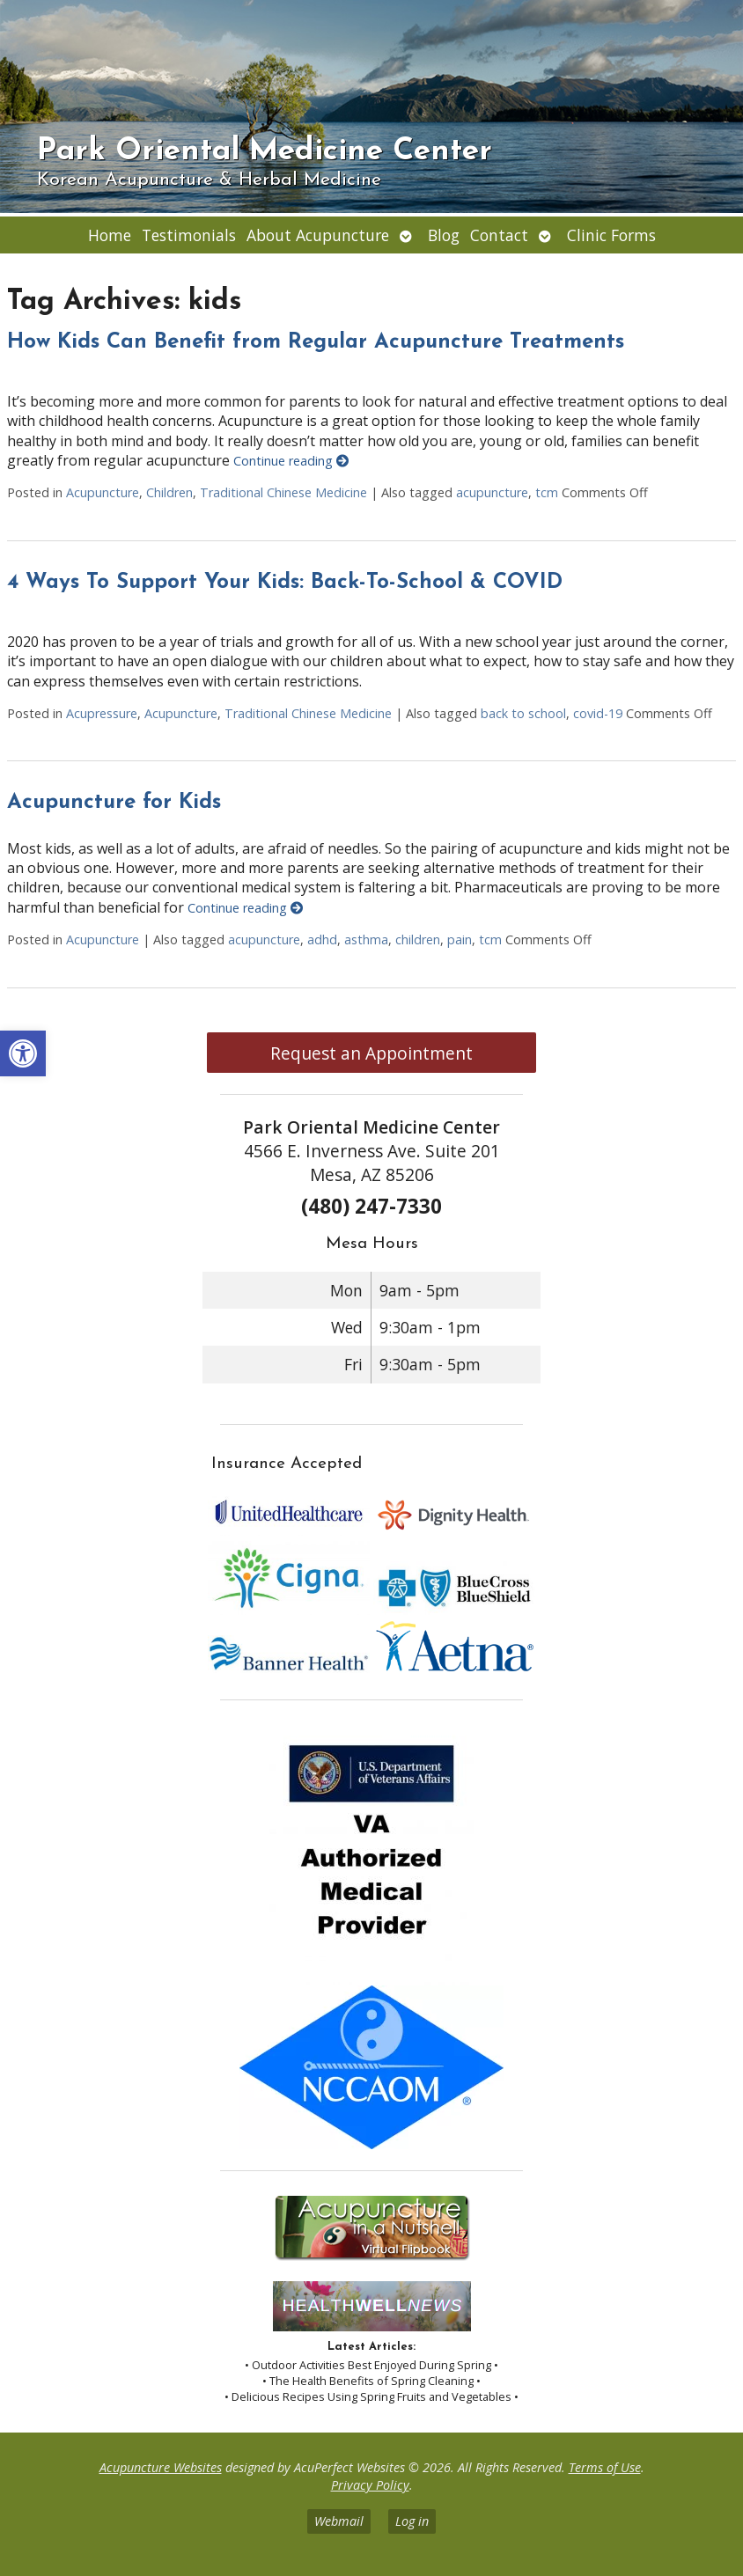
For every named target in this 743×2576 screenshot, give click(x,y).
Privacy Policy (370, 2485)
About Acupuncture (317, 235)
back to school (523, 713)
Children (169, 492)
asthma (366, 939)
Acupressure (101, 713)
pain (459, 939)
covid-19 (597, 713)
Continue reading (291, 460)
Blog (444, 235)
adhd (322, 939)
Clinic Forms (611, 235)
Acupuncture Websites (160, 2467)
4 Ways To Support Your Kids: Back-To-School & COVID (285, 582)
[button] (23, 1053)
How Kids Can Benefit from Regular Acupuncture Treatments (315, 342)
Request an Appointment (371, 1053)
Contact (499, 235)
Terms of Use (605, 2467)
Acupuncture (102, 492)
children (417, 939)
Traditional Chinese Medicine (283, 492)
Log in (412, 2521)
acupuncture (492, 492)
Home (109, 235)
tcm (546, 492)
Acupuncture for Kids (114, 802)
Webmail (339, 2521)
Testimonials (189, 235)
